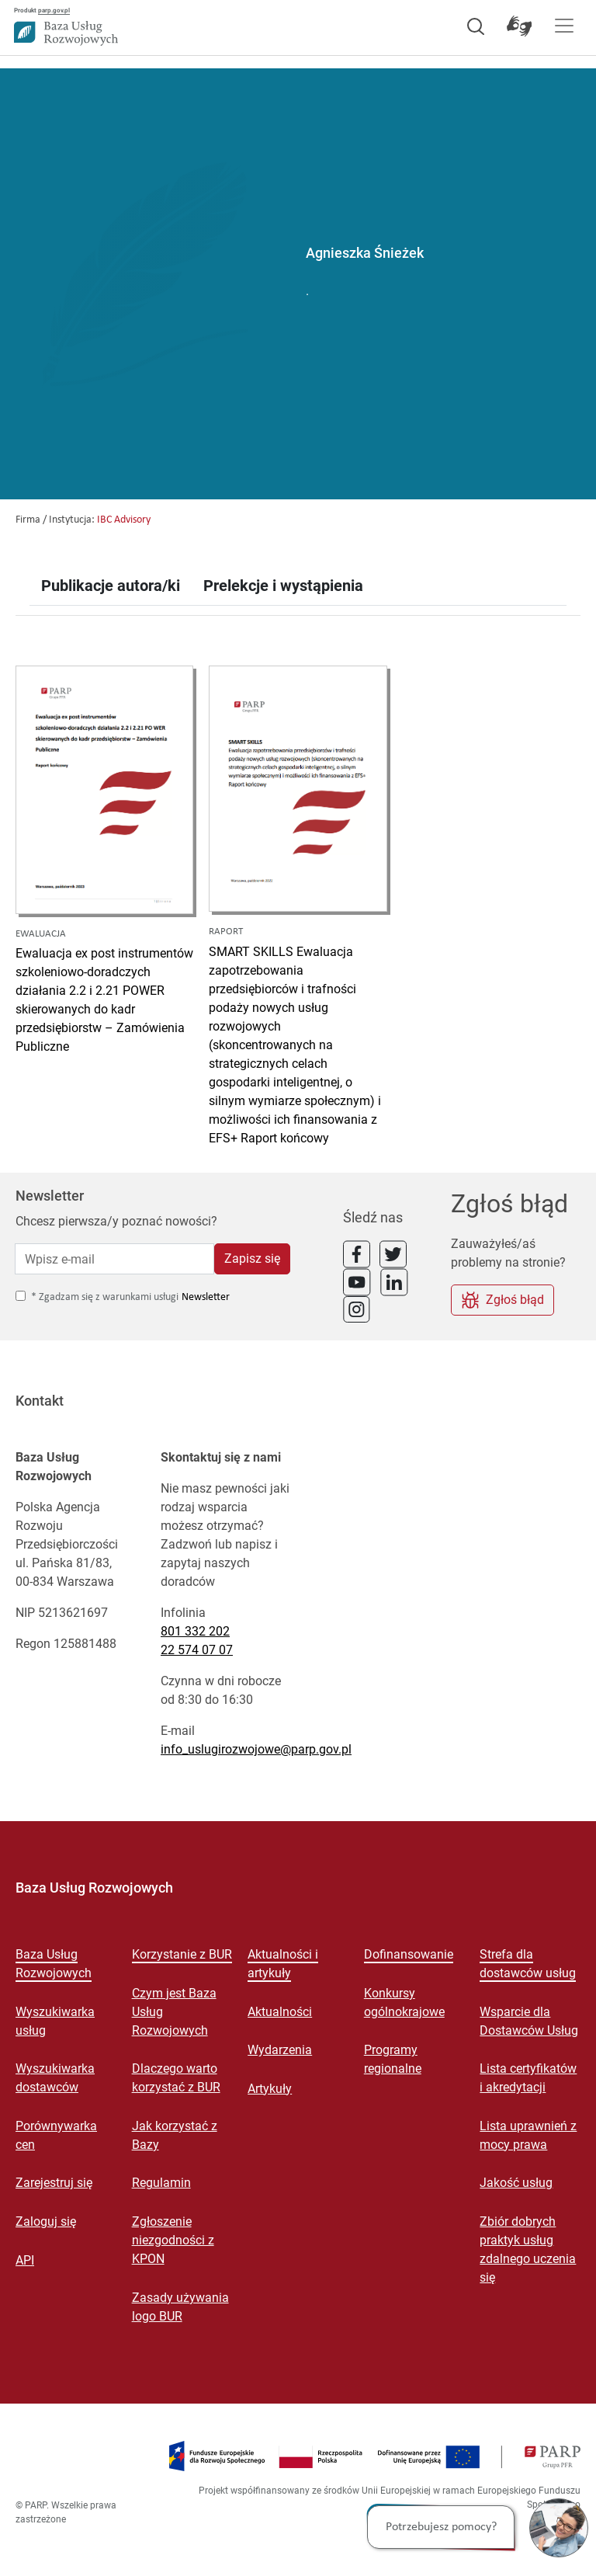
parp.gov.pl (54, 10)
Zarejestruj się (54, 2182)
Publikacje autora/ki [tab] (110, 586)
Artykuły (270, 2088)
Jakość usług (516, 2182)
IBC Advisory (124, 520)
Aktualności (280, 2011)
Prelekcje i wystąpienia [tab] (283, 586)
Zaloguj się (46, 2221)
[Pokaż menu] (564, 25)
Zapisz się (252, 1258)
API (25, 2260)
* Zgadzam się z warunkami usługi (104, 1297)
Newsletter (206, 1297)
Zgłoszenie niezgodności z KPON (173, 2240)
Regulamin (161, 2182)
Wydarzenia (280, 2049)
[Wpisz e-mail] (114, 1258)
